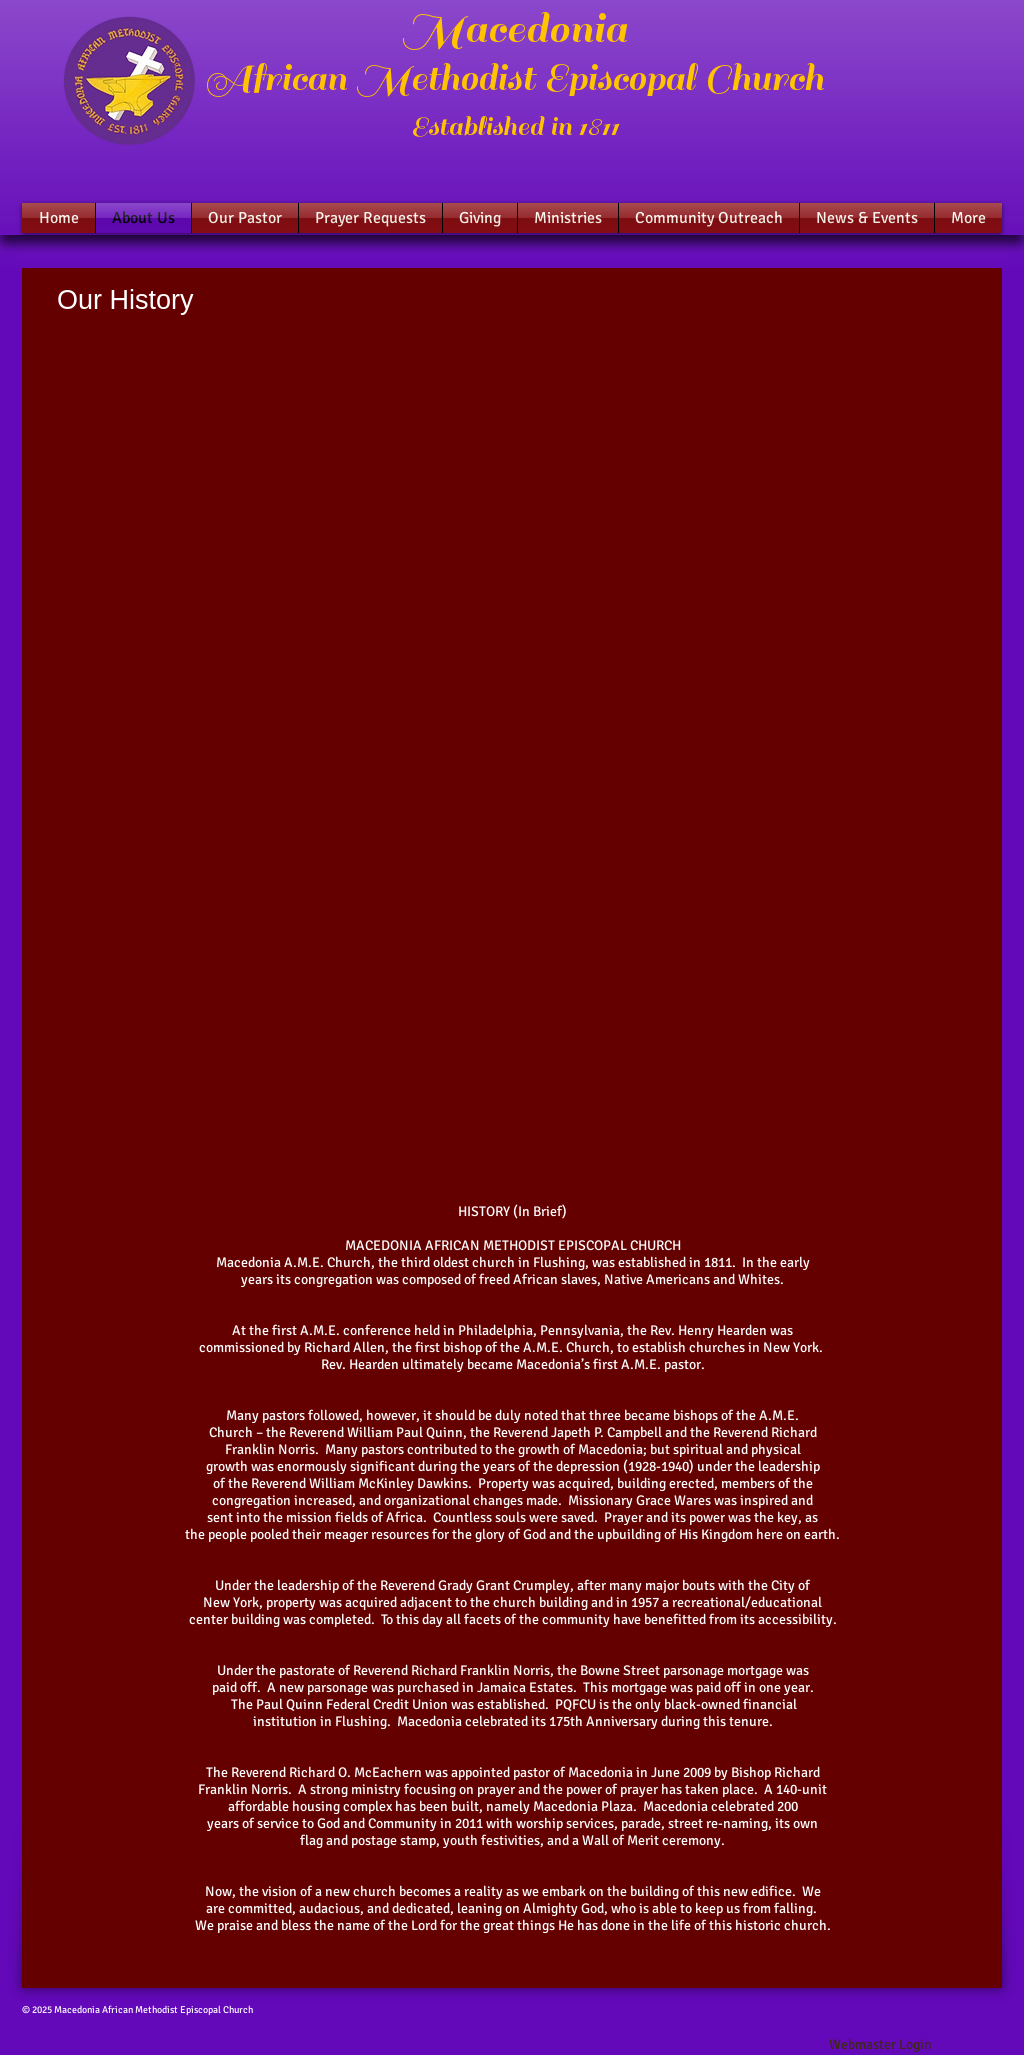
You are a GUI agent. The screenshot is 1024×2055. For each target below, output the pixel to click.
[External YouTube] (513, 526)
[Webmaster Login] (880, 2045)
